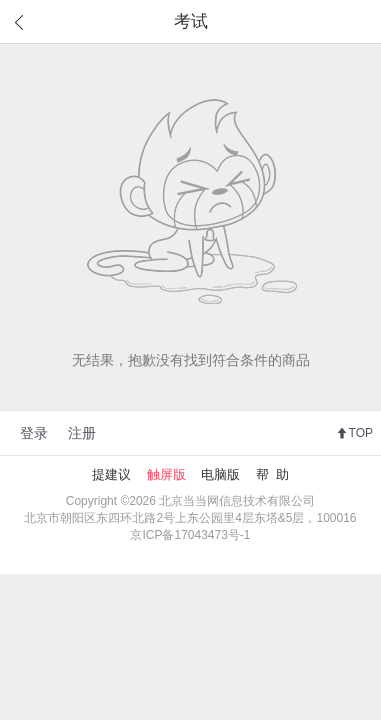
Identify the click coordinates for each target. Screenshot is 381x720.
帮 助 (272, 474)
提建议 (111, 474)
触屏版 (166, 474)
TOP (361, 433)
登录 (34, 433)
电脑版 (220, 474)
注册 (82, 433)
